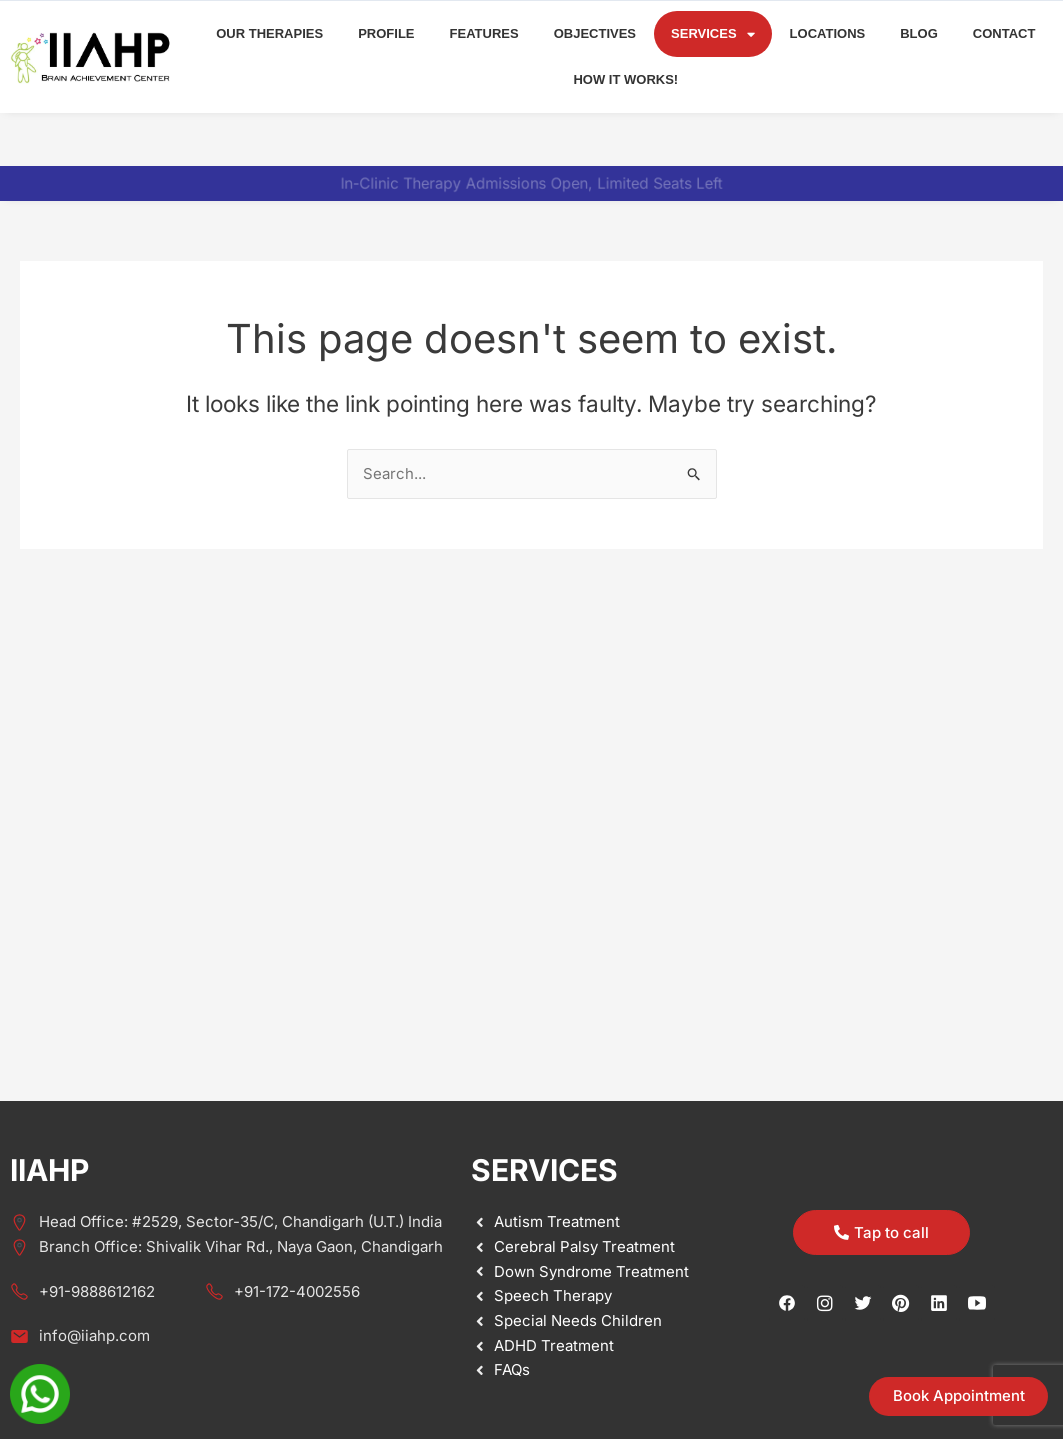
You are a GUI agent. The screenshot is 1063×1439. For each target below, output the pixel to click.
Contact (1004, 33)
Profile (386, 33)
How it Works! (625, 79)
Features (484, 33)
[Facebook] (787, 1303)
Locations (828, 33)
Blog (919, 33)
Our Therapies (269, 33)
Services (713, 34)
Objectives (595, 33)
